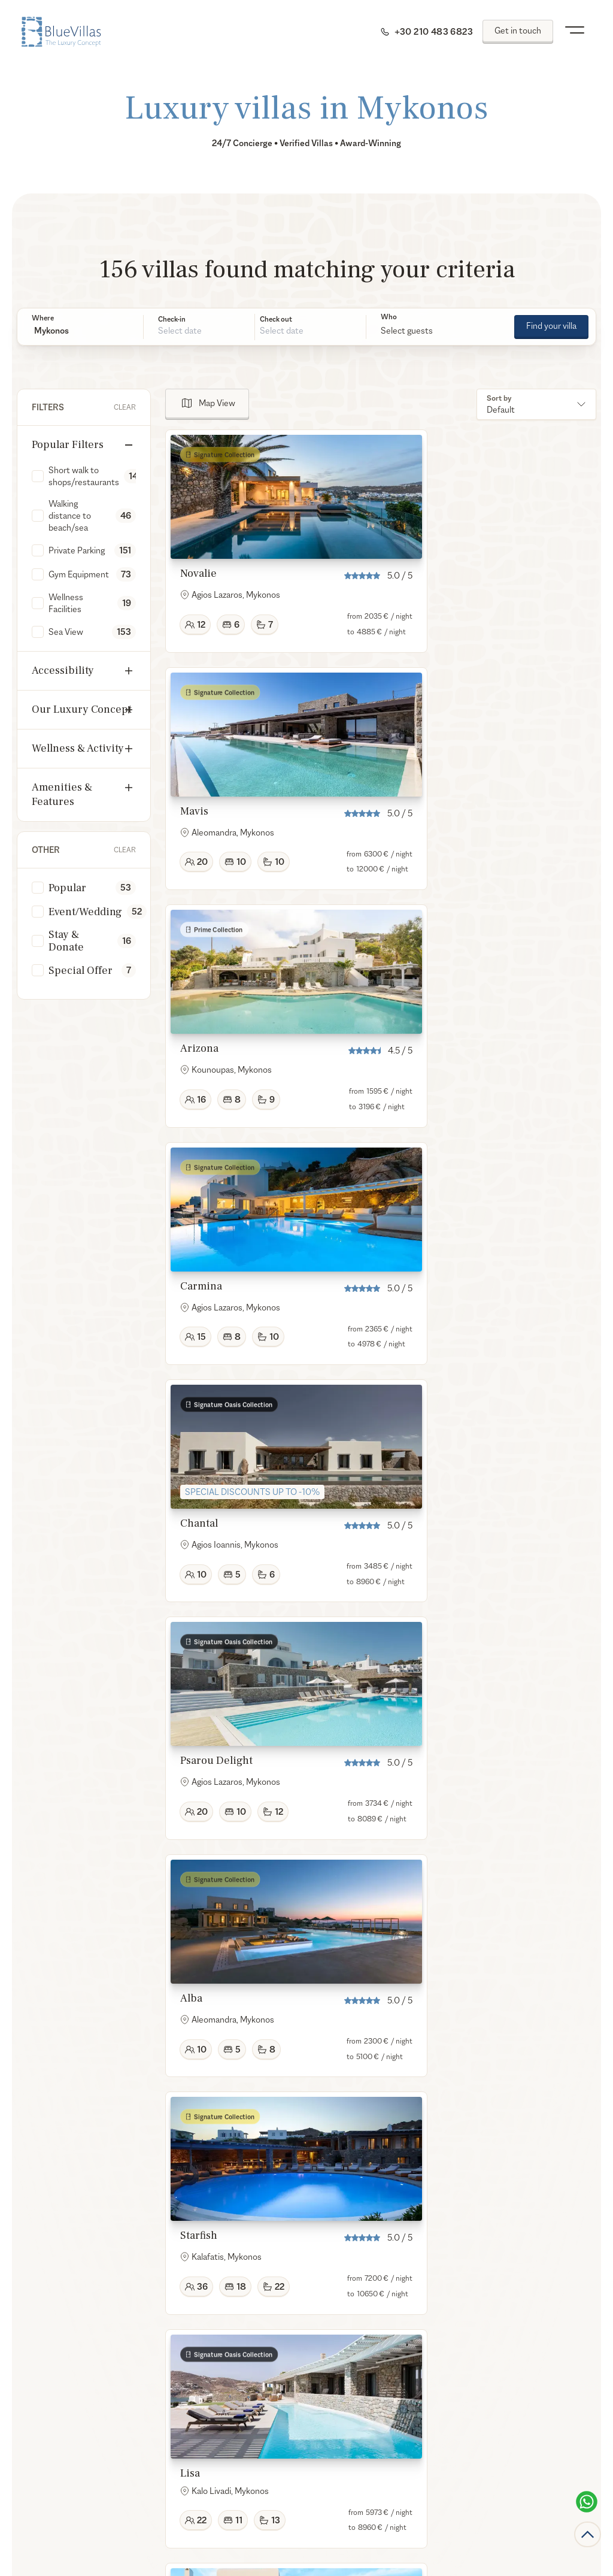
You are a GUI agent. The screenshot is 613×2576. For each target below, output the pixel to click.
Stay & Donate (66, 940)
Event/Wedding (85, 912)
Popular (67, 888)
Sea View (65, 631)
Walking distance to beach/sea (69, 515)
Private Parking (76, 550)
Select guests (407, 330)
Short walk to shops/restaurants (83, 476)
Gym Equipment (78, 574)
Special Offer (80, 970)
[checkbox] (38, 476)
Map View (217, 402)
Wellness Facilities (65, 603)
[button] (80, 330)
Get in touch (517, 30)
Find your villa (551, 325)
